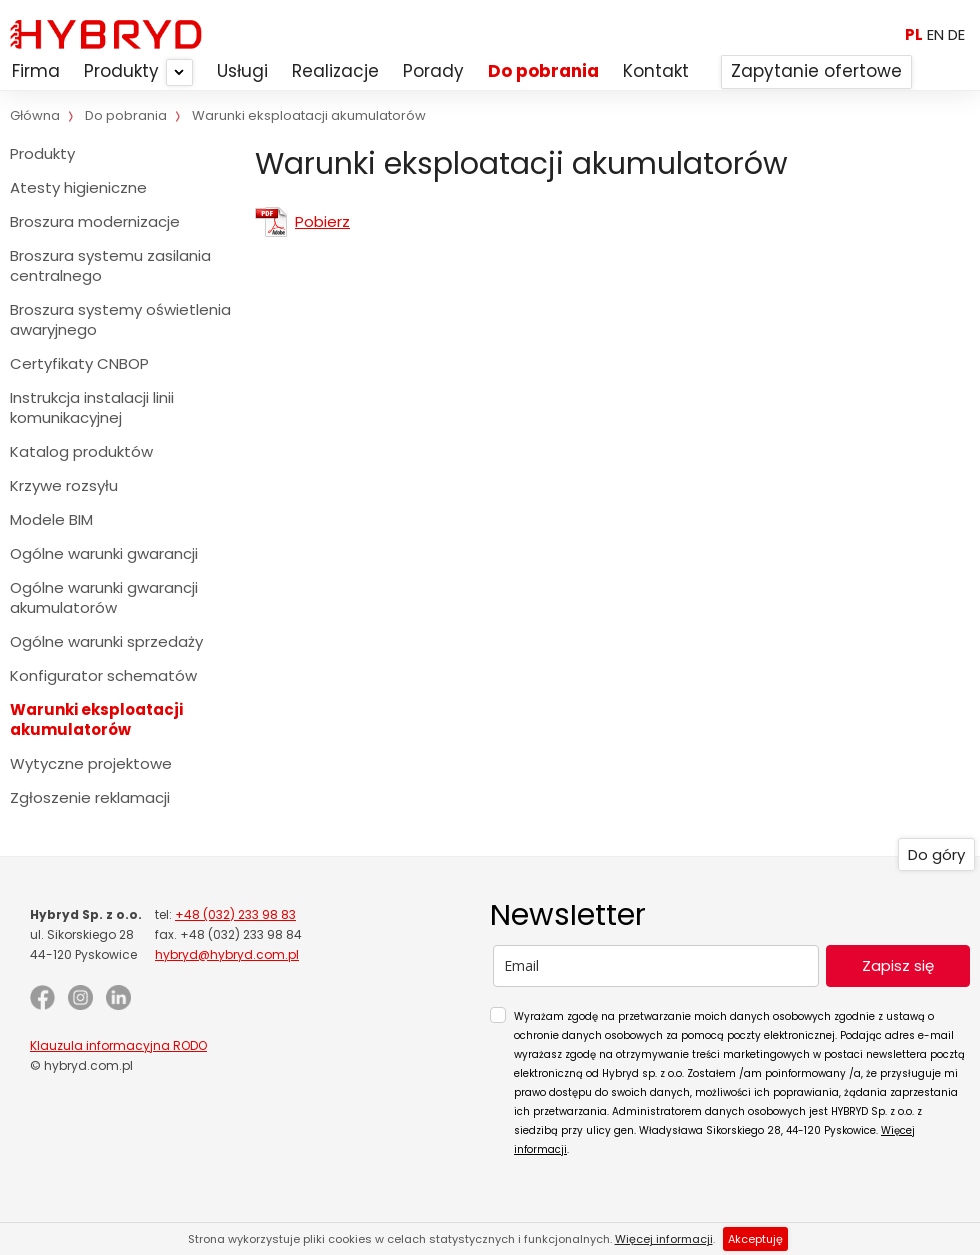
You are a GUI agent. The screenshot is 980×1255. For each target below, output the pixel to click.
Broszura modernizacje (95, 221)
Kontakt (656, 71)
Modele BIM (51, 519)
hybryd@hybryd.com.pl (227, 954)
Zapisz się (898, 965)
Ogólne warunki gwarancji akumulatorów (104, 597)
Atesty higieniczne (78, 187)
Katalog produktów (81, 451)
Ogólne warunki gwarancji (104, 553)
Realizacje (335, 71)
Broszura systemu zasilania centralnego (110, 265)
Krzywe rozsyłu (64, 485)
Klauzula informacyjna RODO (118, 1045)
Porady (433, 71)
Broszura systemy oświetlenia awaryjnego (120, 319)
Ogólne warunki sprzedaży (106, 641)
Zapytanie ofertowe (816, 71)
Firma (36, 71)
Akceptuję (755, 1239)
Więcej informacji (664, 1239)
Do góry (936, 854)
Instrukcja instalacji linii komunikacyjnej (92, 407)
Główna (35, 115)
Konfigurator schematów (103, 675)
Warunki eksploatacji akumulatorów (96, 719)
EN (935, 34)
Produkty (121, 71)
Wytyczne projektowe (91, 763)
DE (956, 34)
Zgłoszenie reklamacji (90, 797)
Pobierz (322, 221)
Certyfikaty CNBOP (79, 363)
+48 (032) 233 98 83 (235, 914)
